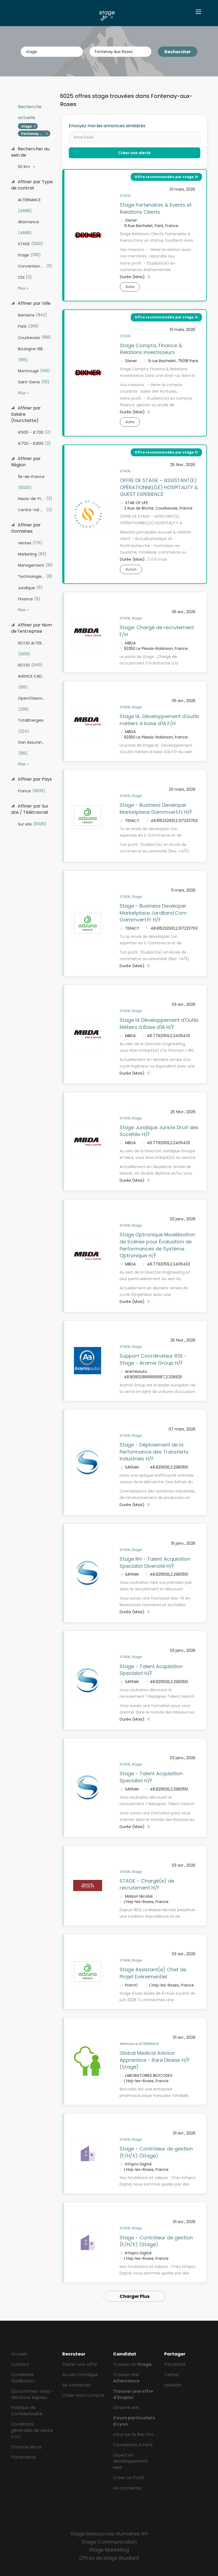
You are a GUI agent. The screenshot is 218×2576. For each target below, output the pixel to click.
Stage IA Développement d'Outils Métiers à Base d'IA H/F (159, 1024)
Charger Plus (135, 2296)
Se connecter (76, 2385)
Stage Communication (109, 2541)
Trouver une (126, 2378)
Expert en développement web (130, 2461)
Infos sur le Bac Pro (133, 2434)
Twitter (172, 2375)
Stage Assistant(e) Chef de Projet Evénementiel (153, 1973)
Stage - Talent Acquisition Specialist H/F (151, 1670)
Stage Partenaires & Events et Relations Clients (156, 208)
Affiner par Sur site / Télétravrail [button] (30, 809)
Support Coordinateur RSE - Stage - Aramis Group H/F (153, 1359)
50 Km (24, 166)
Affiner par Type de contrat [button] (32, 185)
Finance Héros (26, 2447)
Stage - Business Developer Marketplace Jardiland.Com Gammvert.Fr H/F (153, 912)
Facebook (175, 2364)
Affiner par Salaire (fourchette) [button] (26, 414)
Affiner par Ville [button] (34, 303)
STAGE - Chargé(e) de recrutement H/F (147, 1884)
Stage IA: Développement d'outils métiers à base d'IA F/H (159, 720)
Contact (20, 2364)
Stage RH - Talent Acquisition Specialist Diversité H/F (155, 1562)
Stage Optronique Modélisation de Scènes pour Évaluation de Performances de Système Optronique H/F (157, 1245)
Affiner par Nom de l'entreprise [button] (31, 628)
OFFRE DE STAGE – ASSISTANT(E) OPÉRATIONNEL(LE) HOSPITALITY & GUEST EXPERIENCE (159, 487)
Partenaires (23, 2457)
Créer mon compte (83, 2395)
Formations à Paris (133, 2445)
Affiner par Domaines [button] (26, 528)
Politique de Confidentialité (26, 2410)
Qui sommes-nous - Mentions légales (32, 2394)
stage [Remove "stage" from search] (26, 126)
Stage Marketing (109, 2549)
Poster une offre (79, 2364)
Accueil (19, 2354)
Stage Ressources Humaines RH (109, 2533)
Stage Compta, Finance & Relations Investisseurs (151, 349)
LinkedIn (172, 2385)
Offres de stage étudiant (109, 2558)
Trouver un (132, 2364)
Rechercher (177, 52)
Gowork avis (126, 2407)
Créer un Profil (128, 2478)
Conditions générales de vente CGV (32, 2430)
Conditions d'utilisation (23, 2378)
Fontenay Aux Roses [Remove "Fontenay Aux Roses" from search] (35, 133)
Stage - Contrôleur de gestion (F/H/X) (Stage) (156, 2152)
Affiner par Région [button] (26, 462)
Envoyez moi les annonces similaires (107, 126)
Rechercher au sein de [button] (30, 152)
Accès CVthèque (80, 2375)
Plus (21, 288)
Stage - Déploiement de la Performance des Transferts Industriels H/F (154, 1451)
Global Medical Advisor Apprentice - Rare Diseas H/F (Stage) (155, 2060)
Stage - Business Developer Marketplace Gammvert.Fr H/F (156, 808)
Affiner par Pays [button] (34, 779)
